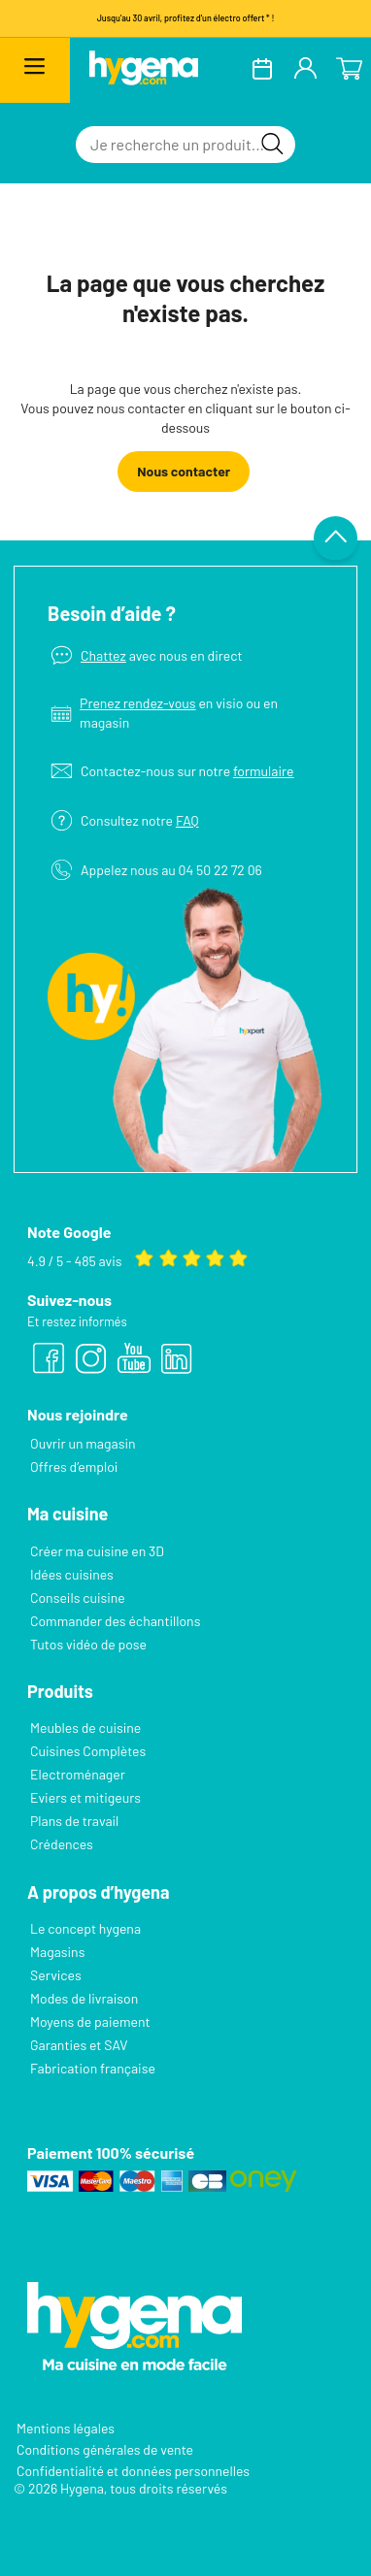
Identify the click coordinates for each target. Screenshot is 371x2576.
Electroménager (77, 1774)
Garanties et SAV (78, 2045)
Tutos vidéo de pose (88, 1644)
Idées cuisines (72, 1574)
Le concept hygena (85, 1928)
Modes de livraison (84, 1998)
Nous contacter (183, 471)
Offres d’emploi (74, 1466)
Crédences (61, 1844)
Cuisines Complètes (88, 1751)
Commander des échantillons (115, 1621)
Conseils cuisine (77, 1597)
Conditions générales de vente (105, 2449)
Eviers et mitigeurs (85, 1797)
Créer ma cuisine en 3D (97, 1551)
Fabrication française (92, 2068)
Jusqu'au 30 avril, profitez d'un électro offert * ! (186, 18)
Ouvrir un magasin (83, 1443)
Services (56, 1975)
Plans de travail (74, 1820)
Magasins (57, 1951)
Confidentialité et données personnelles (133, 2470)
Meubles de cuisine (85, 1727)
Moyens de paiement (90, 2021)
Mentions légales (66, 2428)
